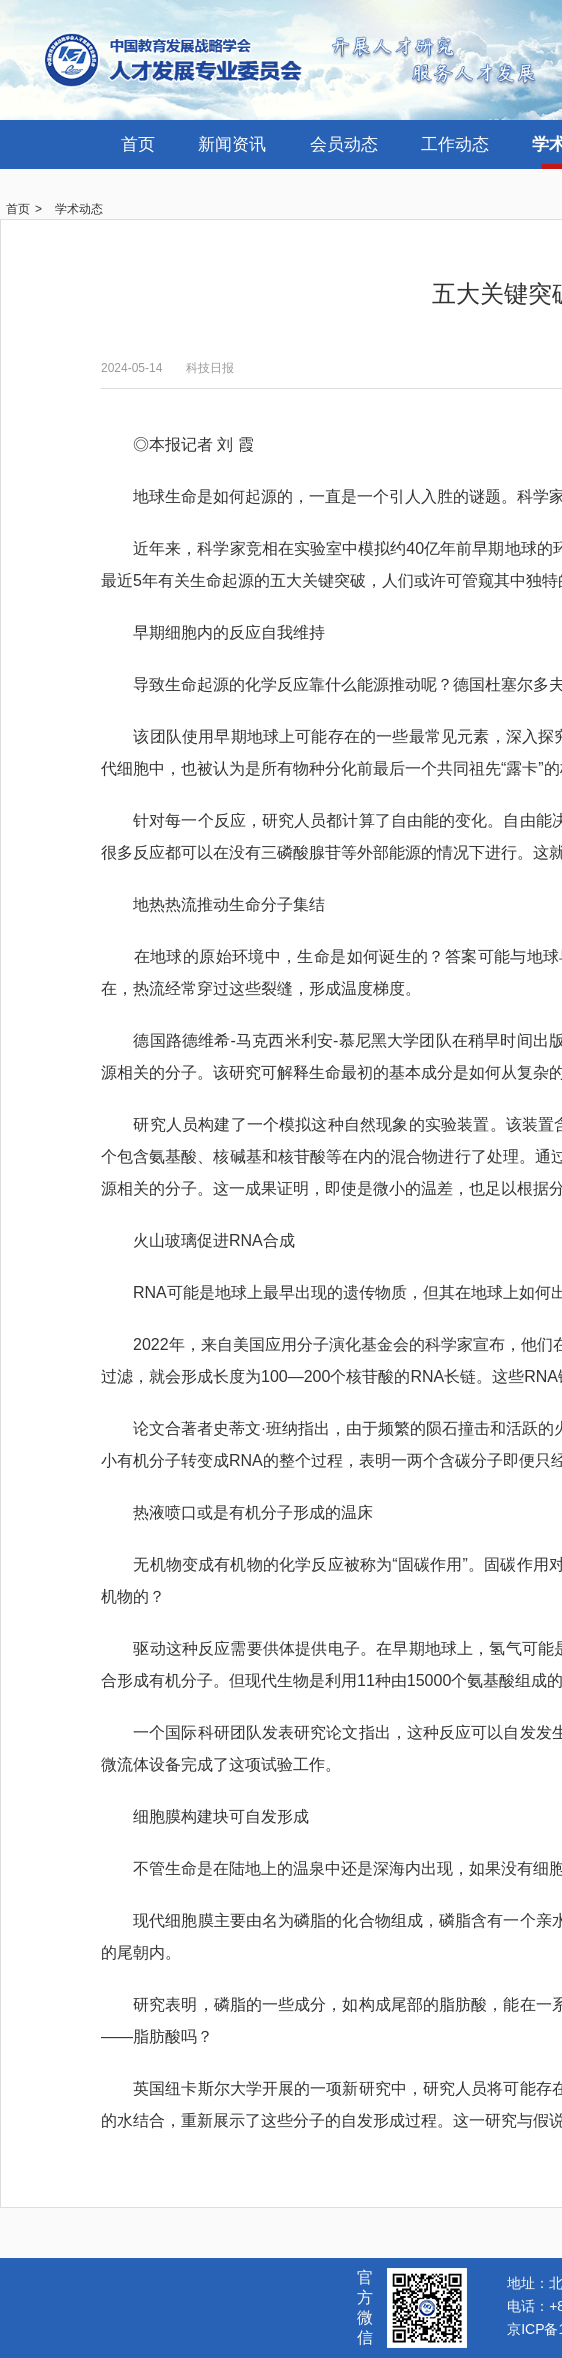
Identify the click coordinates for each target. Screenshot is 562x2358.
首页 (138, 144)
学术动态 (79, 209)
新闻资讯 (232, 144)
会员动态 (344, 144)
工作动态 (455, 144)
